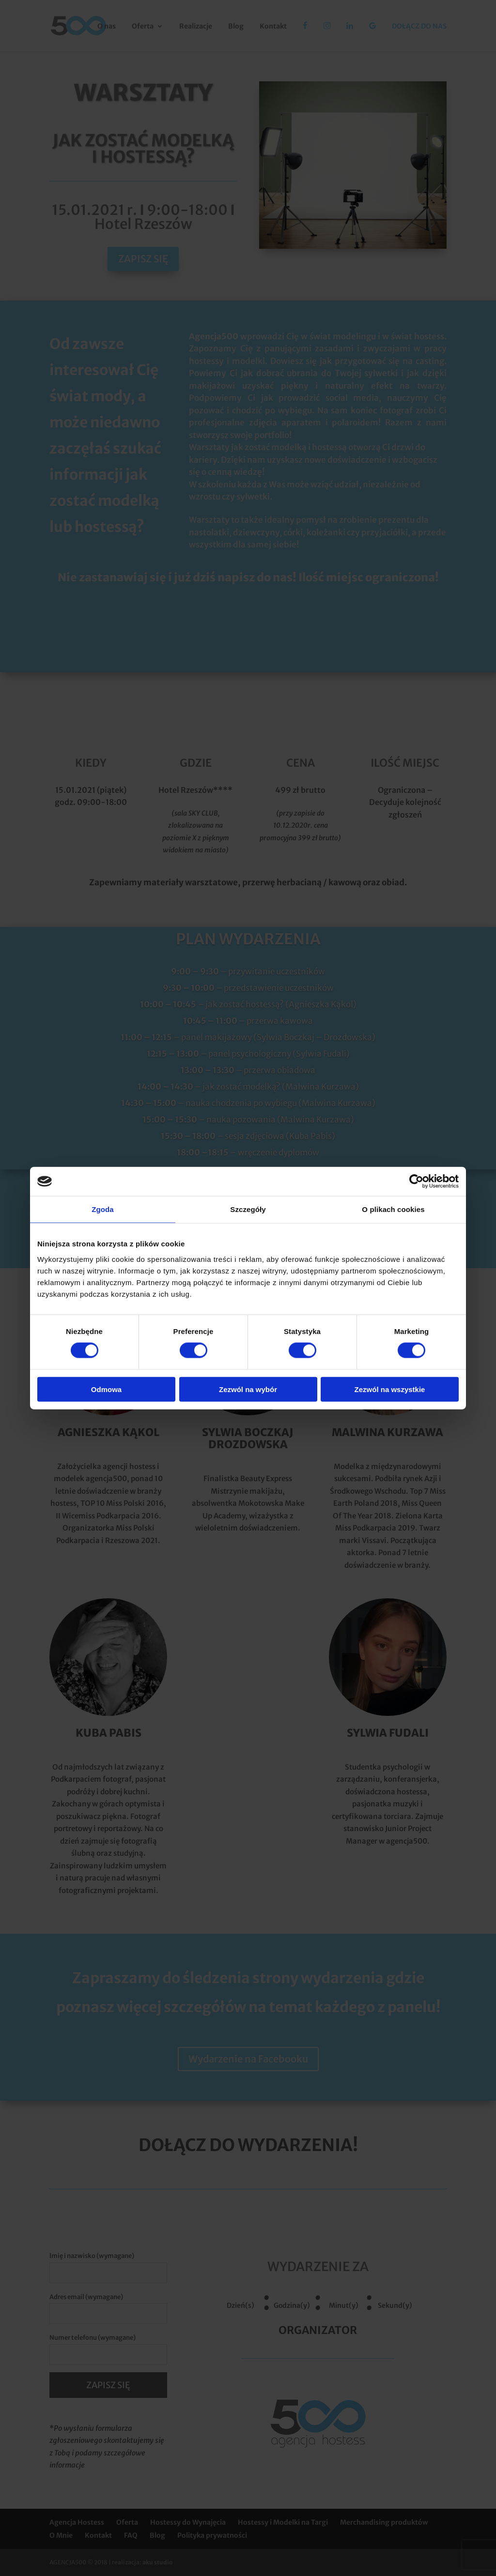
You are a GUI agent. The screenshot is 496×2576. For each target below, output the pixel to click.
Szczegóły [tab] (247, 1209)
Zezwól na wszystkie (390, 1389)
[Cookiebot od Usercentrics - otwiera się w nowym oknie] (416, 1181)
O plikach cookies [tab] (393, 1209)
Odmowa (106, 1389)
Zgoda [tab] (103, 1209)
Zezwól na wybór (248, 1389)
